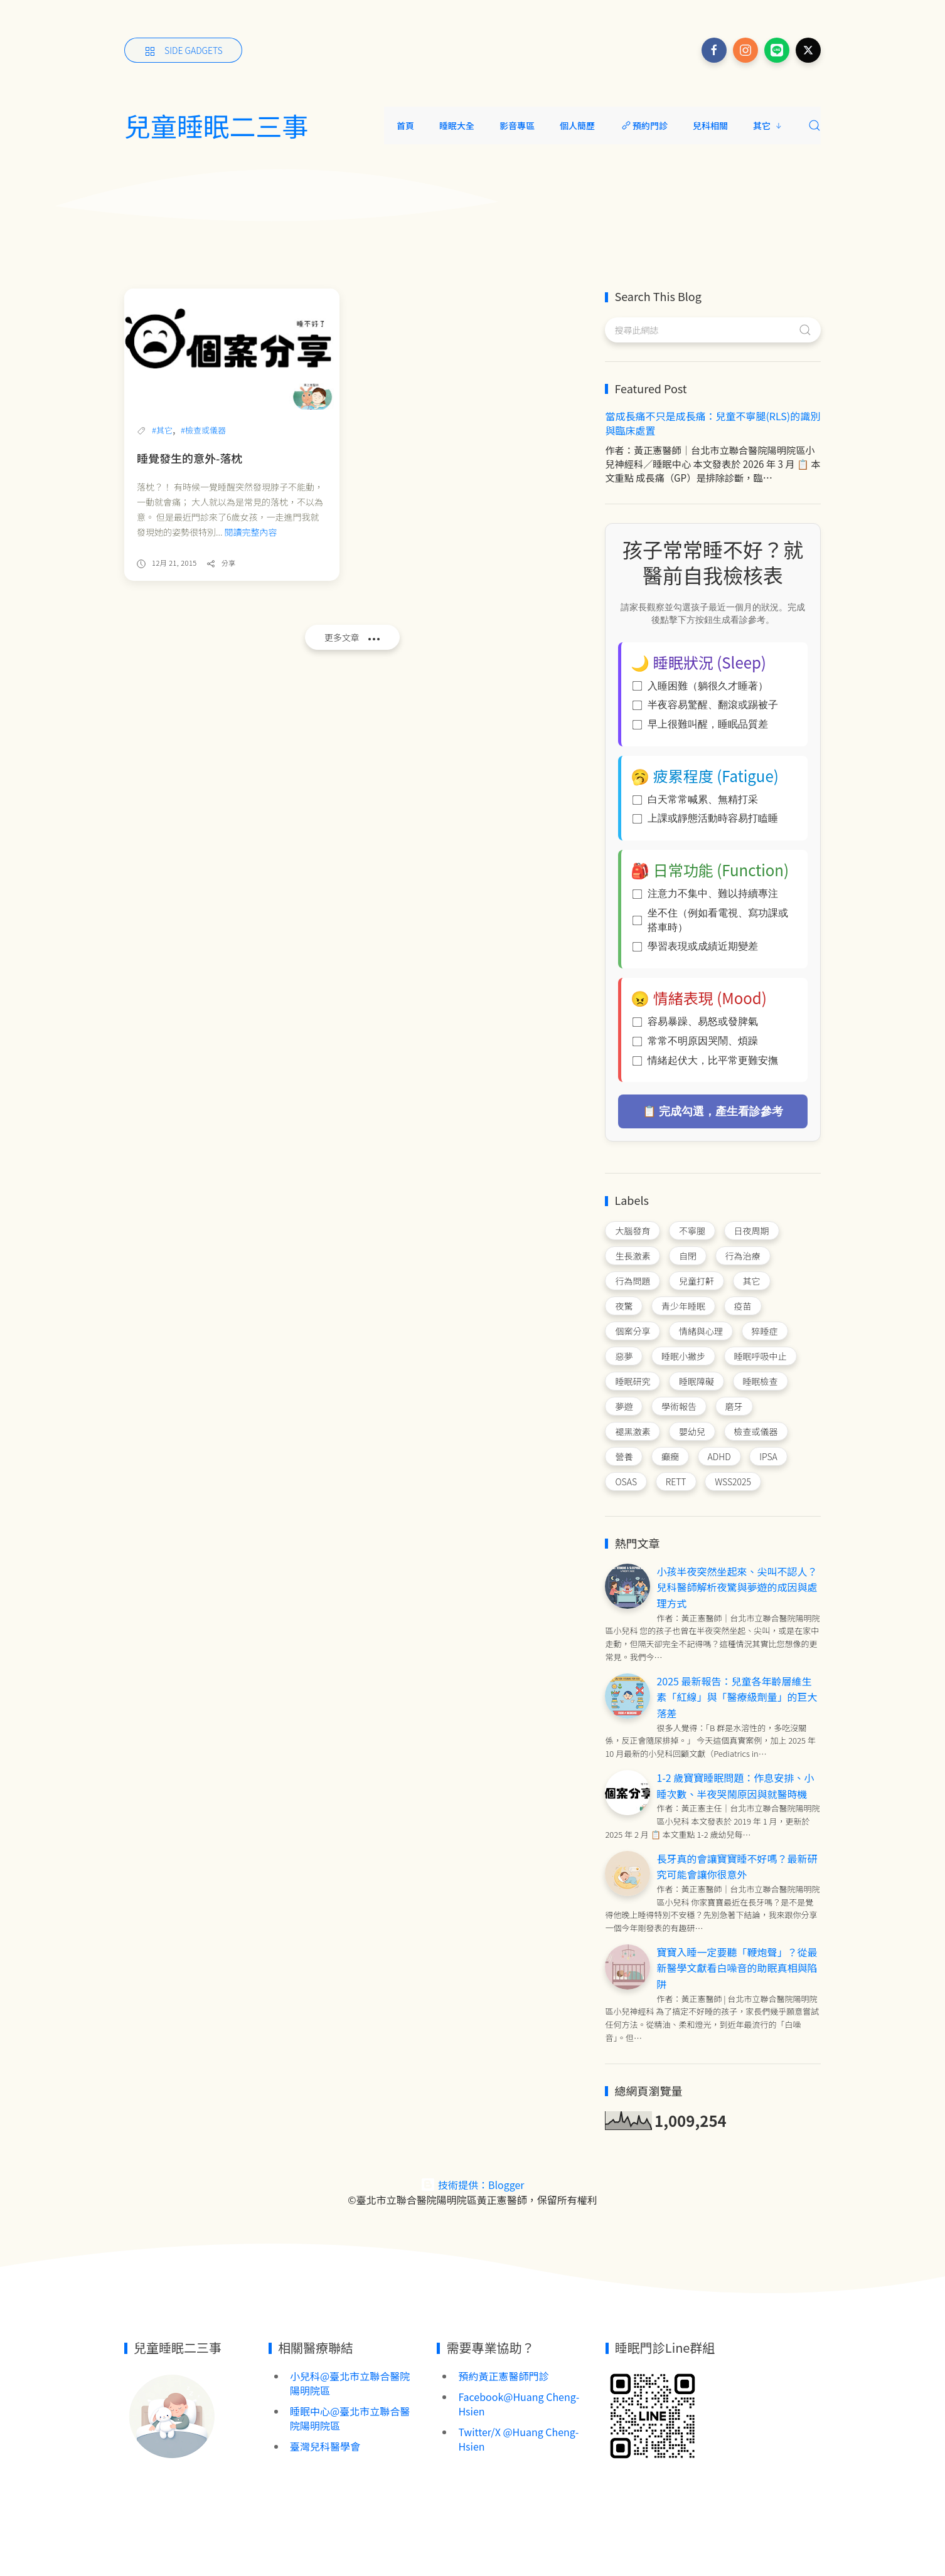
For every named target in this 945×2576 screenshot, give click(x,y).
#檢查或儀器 (203, 430)
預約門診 (644, 125)
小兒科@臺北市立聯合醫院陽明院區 (350, 2383)
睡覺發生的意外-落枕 (189, 458)
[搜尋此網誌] (712, 329)
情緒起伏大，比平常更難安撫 (705, 1060)
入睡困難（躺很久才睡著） (700, 686)
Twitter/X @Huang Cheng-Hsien (518, 2439)
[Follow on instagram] (745, 50)
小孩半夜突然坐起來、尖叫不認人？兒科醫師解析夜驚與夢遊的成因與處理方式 (736, 1587)
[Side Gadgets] (183, 50)
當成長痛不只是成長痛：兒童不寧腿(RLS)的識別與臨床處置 (712, 423)
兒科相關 (710, 125)
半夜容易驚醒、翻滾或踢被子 (705, 704)
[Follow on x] (808, 50)
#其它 (162, 430)
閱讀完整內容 (251, 532)
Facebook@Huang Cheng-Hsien (518, 2404)
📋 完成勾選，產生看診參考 (713, 1111)
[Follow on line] (776, 50)
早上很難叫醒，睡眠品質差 (700, 724)
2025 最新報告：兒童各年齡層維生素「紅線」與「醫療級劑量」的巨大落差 (736, 1696)
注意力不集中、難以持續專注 (705, 893)
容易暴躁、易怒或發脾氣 (695, 1021)
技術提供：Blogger (472, 2184)
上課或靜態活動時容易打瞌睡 (705, 818)
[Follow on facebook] (714, 50)
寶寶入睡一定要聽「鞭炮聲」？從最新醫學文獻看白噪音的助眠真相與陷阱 (736, 1967)
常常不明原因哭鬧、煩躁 (695, 1041)
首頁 (405, 125)
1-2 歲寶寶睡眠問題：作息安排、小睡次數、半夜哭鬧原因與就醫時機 (735, 1785)
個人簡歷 (577, 125)
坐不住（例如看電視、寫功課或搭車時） (710, 920)
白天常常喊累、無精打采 (695, 799)
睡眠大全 (456, 125)
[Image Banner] (171, 2414)
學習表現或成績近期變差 (695, 946)
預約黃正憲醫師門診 (503, 2375)
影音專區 (517, 125)
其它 (768, 125)
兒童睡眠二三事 (216, 125)
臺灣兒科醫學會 (325, 2446)
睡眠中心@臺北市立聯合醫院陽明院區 (350, 2418)
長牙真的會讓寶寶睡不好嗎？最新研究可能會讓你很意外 (736, 1866)
